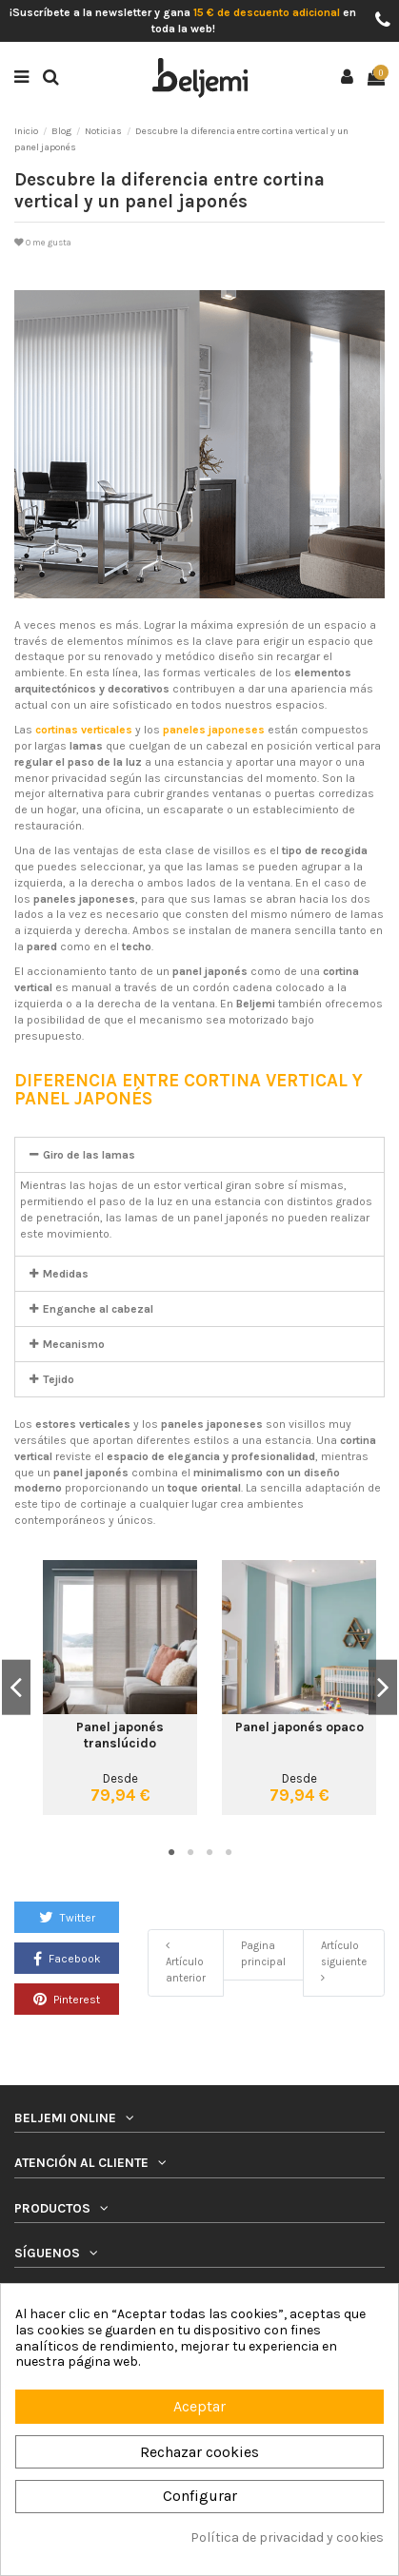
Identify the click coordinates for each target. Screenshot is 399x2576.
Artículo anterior (186, 1962)
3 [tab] (209, 1853)
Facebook (67, 1958)
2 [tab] (190, 1853)
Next (383, 1687)
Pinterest (66, 1998)
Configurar (200, 2496)
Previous (16, 1687)
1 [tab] (171, 1853)
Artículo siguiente (344, 1961)
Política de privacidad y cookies (287, 2538)
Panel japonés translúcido (120, 1734)
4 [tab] (228, 1853)
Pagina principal (263, 1954)
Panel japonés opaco (299, 1726)
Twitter (67, 1916)
